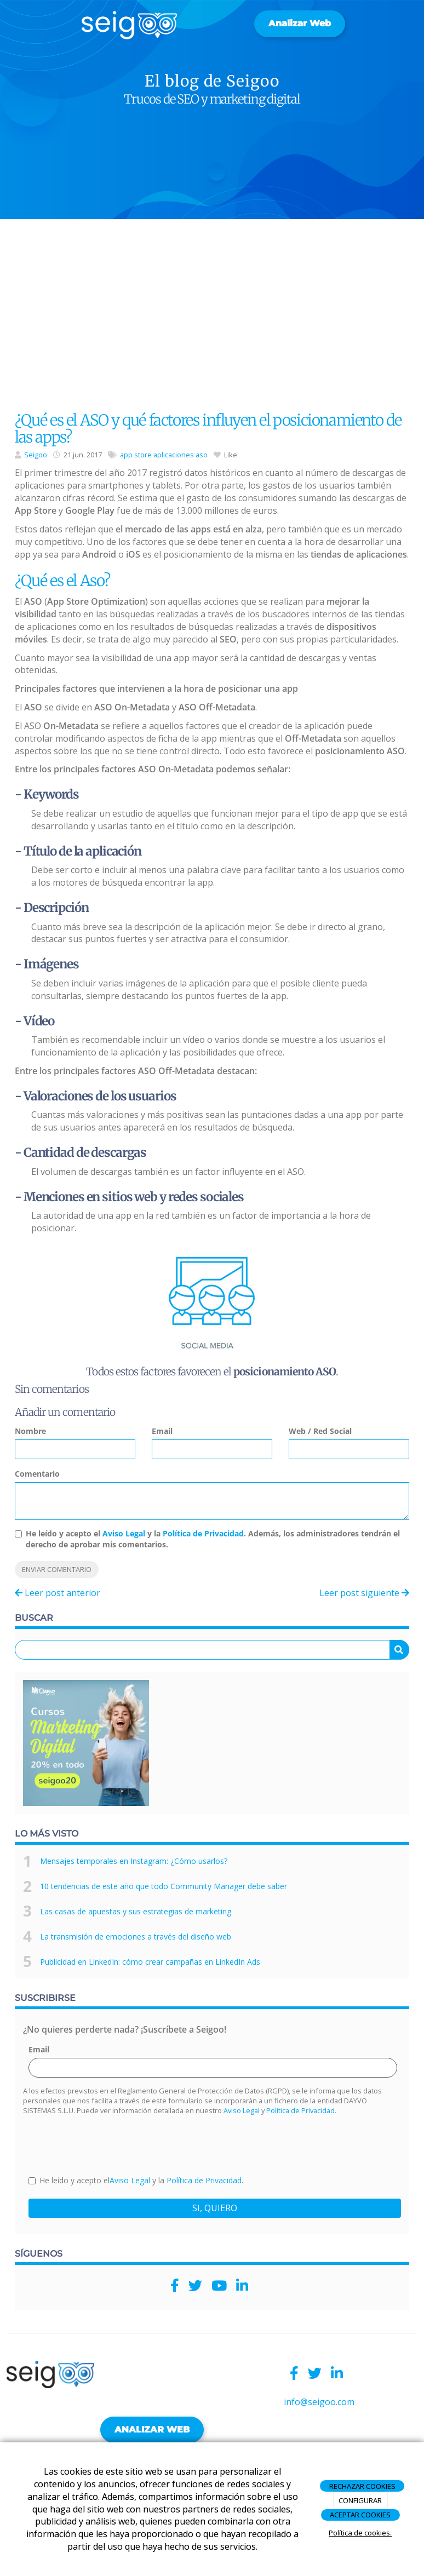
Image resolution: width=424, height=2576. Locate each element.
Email (162, 1431)
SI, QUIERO (214, 2208)
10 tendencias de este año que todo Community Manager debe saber (163, 1886)
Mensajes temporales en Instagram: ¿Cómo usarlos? (133, 1861)
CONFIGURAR (360, 2500)
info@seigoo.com (319, 2402)
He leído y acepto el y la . (135, 2180)
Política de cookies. (360, 2533)
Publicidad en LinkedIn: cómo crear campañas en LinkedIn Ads (150, 1962)
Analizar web (299, 23)
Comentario (37, 1473)
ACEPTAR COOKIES (360, 2515)
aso (202, 455)
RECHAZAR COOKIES (362, 2486)
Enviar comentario (56, 1569)
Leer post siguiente (364, 1593)
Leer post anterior (57, 1593)
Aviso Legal (123, 1533)
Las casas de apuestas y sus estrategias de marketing (135, 1911)
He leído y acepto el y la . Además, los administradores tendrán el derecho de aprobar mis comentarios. (213, 1539)
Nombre (30, 1431)
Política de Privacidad (203, 1533)
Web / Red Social (320, 1431)
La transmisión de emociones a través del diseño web (135, 1936)
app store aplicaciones (157, 455)
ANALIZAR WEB (152, 2429)
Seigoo (35, 455)
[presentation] (111, 2144)
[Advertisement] (212, 317)
